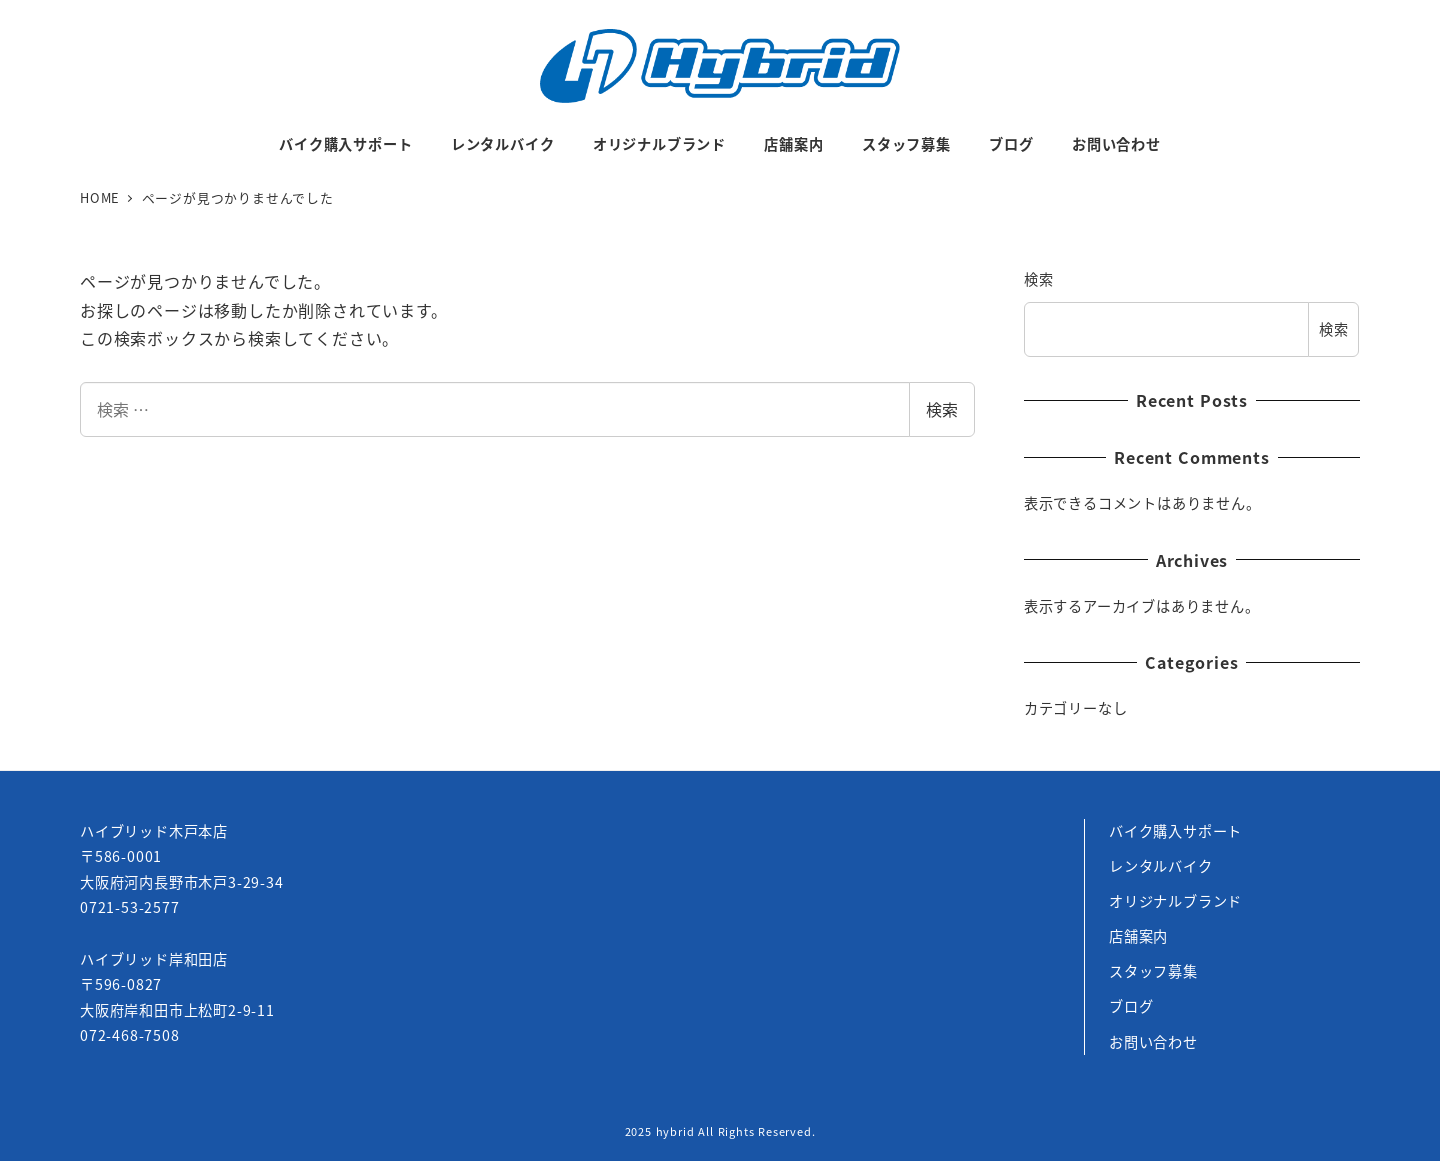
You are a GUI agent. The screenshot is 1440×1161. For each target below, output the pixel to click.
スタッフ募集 (1153, 971)
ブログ (1131, 1006)
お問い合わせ (1153, 1042)
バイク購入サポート (1175, 831)
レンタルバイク (1161, 866)
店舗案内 (1138, 936)
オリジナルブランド (1175, 901)
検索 (942, 409)
